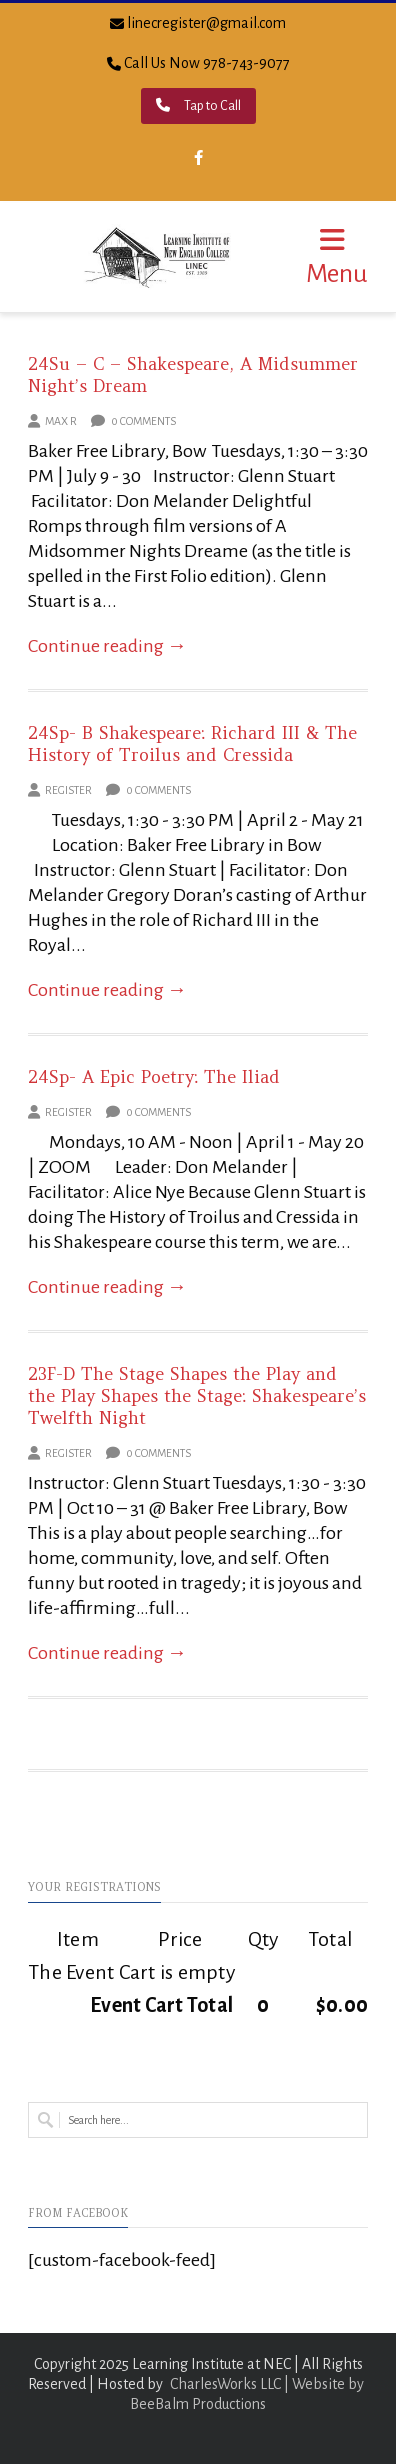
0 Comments (133, 421)
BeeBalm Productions (198, 2404)
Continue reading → (107, 646)
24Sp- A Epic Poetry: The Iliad (154, 1077)
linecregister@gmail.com (206, 23)
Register (68, 790)
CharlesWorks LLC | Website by (267, 2384)
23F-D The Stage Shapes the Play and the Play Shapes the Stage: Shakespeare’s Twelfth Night (197, 1396)
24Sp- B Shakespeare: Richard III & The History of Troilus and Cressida (192, 744)
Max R (61, 421)
